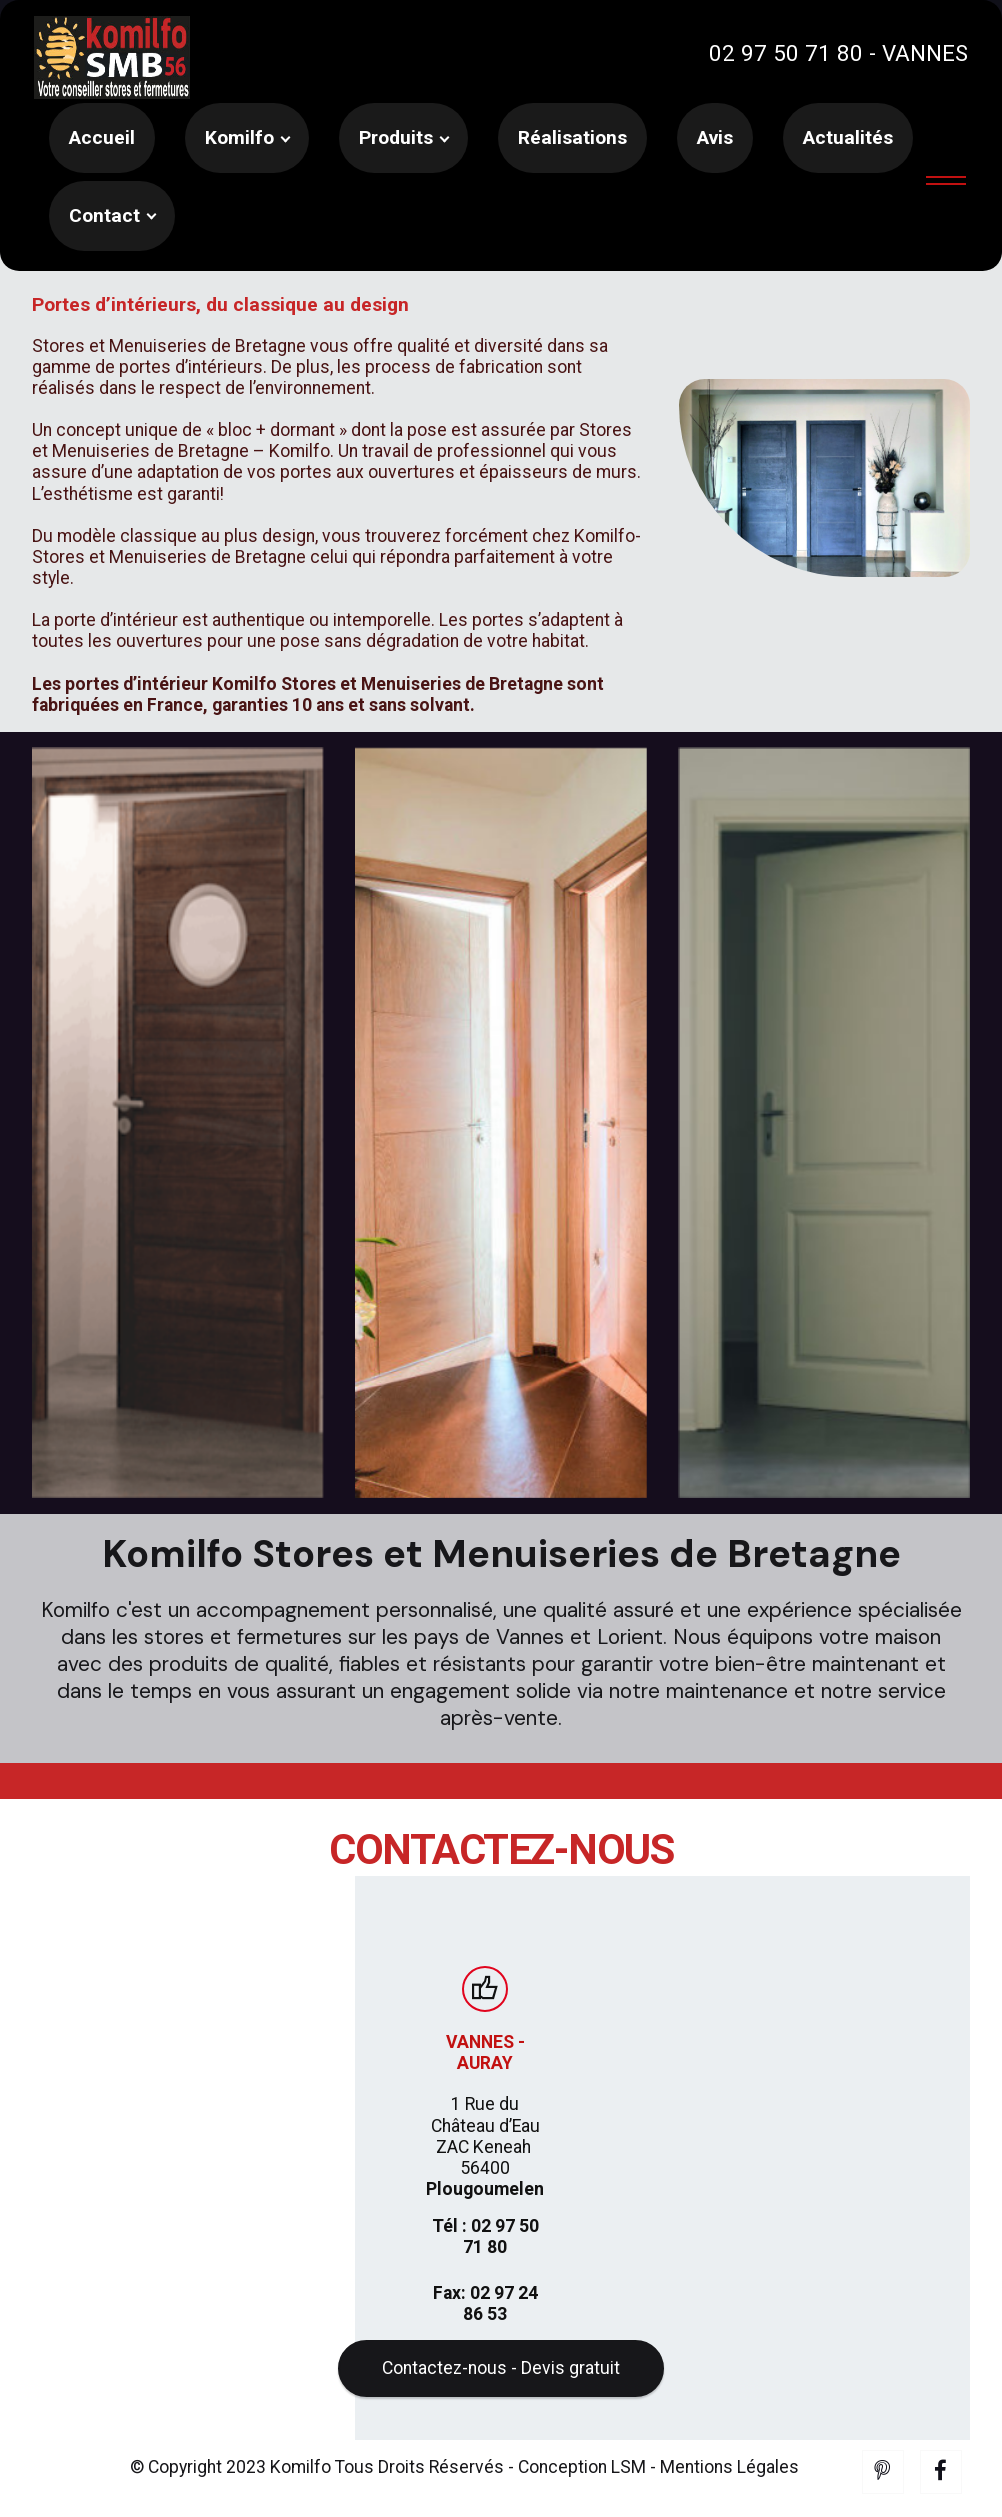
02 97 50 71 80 (786, 53)
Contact (104, 215)
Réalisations (572, 137)
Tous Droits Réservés (417, 2504)
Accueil (102, 137)
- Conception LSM (577, 2504)
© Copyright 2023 (200, 2504)
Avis (715, 137)
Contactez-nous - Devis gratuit (501, 2405)
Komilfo (239, 137)
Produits (396, 137)
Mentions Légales (729, 2504)
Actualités (848, 137)
